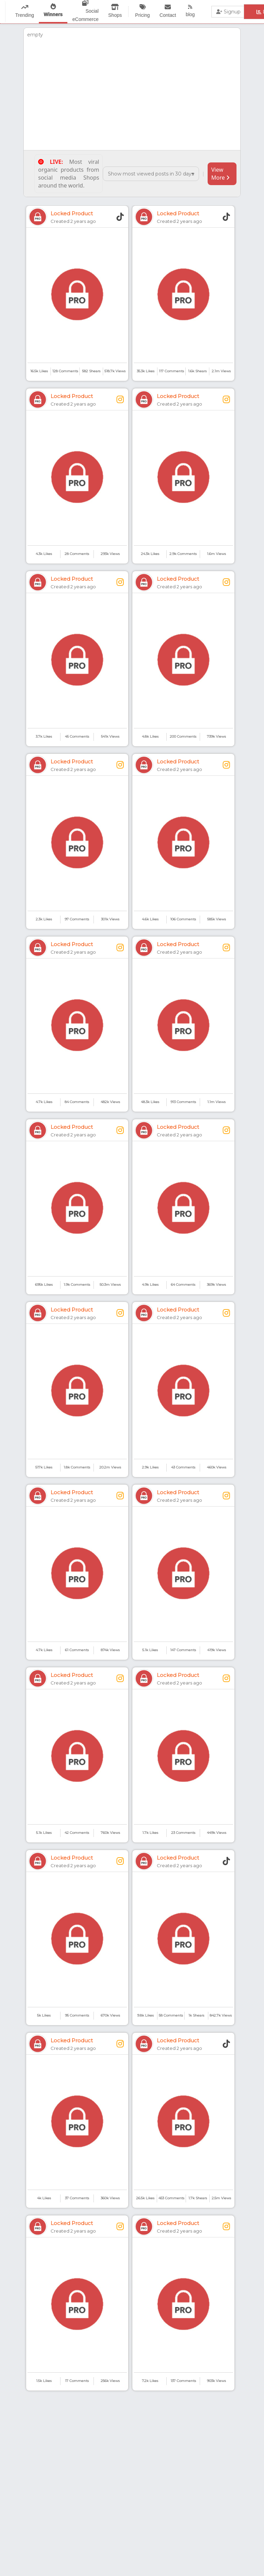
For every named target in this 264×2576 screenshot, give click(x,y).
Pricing (142, 15)
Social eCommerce (86, 15)
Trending (24, 15)
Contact (168, 15)
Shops (115, 15)
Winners (53, 14)
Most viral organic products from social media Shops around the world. (68, 173)
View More (220, 173)
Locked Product (72, 213)
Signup (228, 12)
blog (190, 14)
